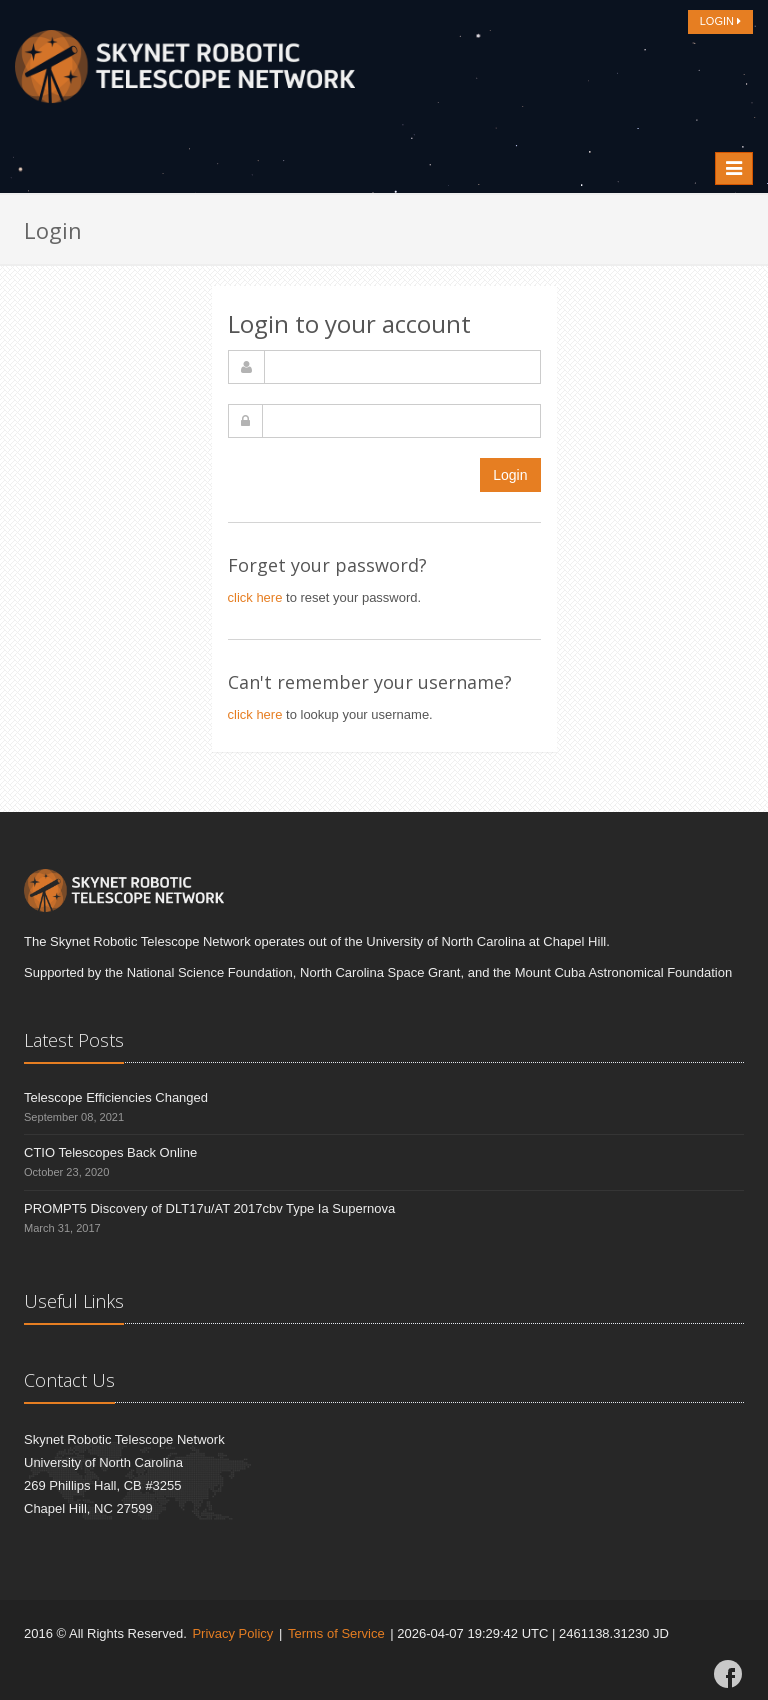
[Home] (185, 72)
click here (255, 597)
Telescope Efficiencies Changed (116, 1097)
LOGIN (720, 21)
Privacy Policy (232, 1633)
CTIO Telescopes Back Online (110, 1152)
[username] (402, 367)
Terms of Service (336, 1633)
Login (510, 475)
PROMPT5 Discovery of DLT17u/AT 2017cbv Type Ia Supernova (209, 1208)
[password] (401, 421)
